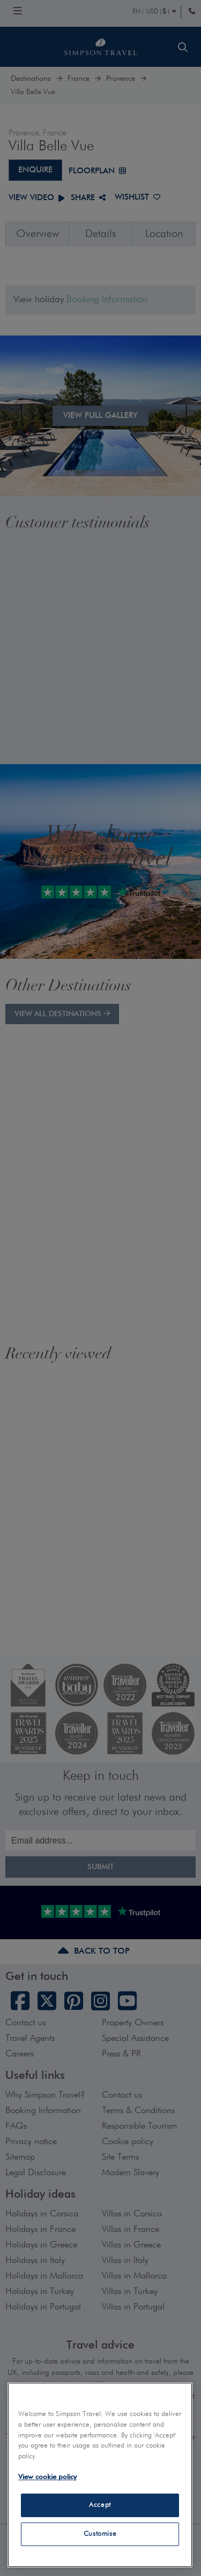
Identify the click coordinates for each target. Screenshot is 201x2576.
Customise (100, 2534)
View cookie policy (47, 2477)
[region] (100, 2474)
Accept (100, 2505)
